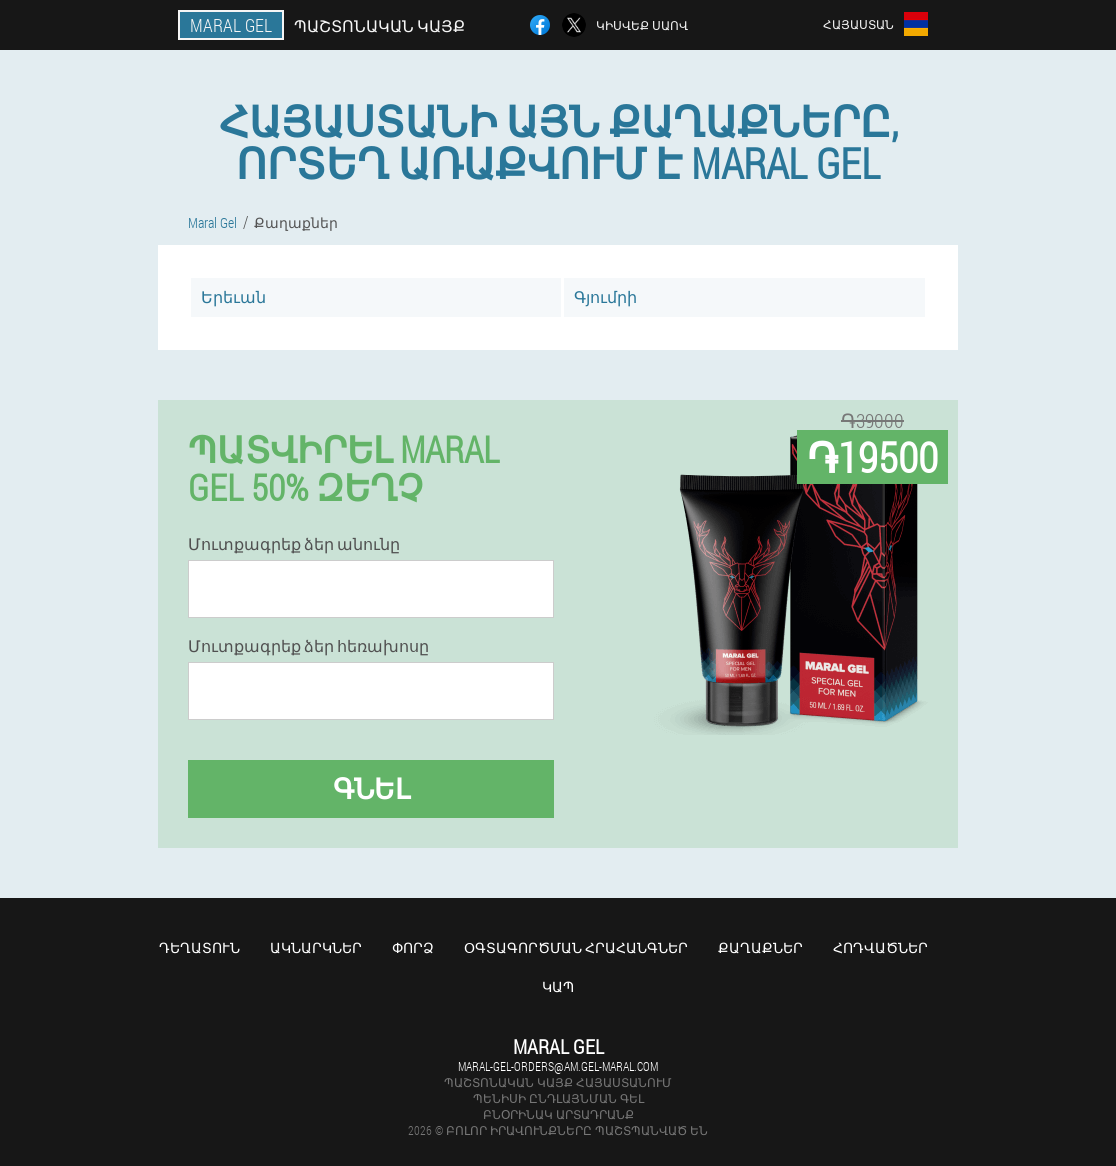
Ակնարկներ (316, 947)
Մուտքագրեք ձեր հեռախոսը (308, 646)
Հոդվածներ (880, 947)
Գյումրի (605, 296)
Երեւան (233, 296)
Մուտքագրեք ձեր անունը (294, 544)
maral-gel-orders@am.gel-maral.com (558, 1066)
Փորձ (413, 947)
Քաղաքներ (760, 947)
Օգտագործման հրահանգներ (576, 947)
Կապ (558, 986)
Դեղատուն (199, 947)
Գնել (371, 788)
